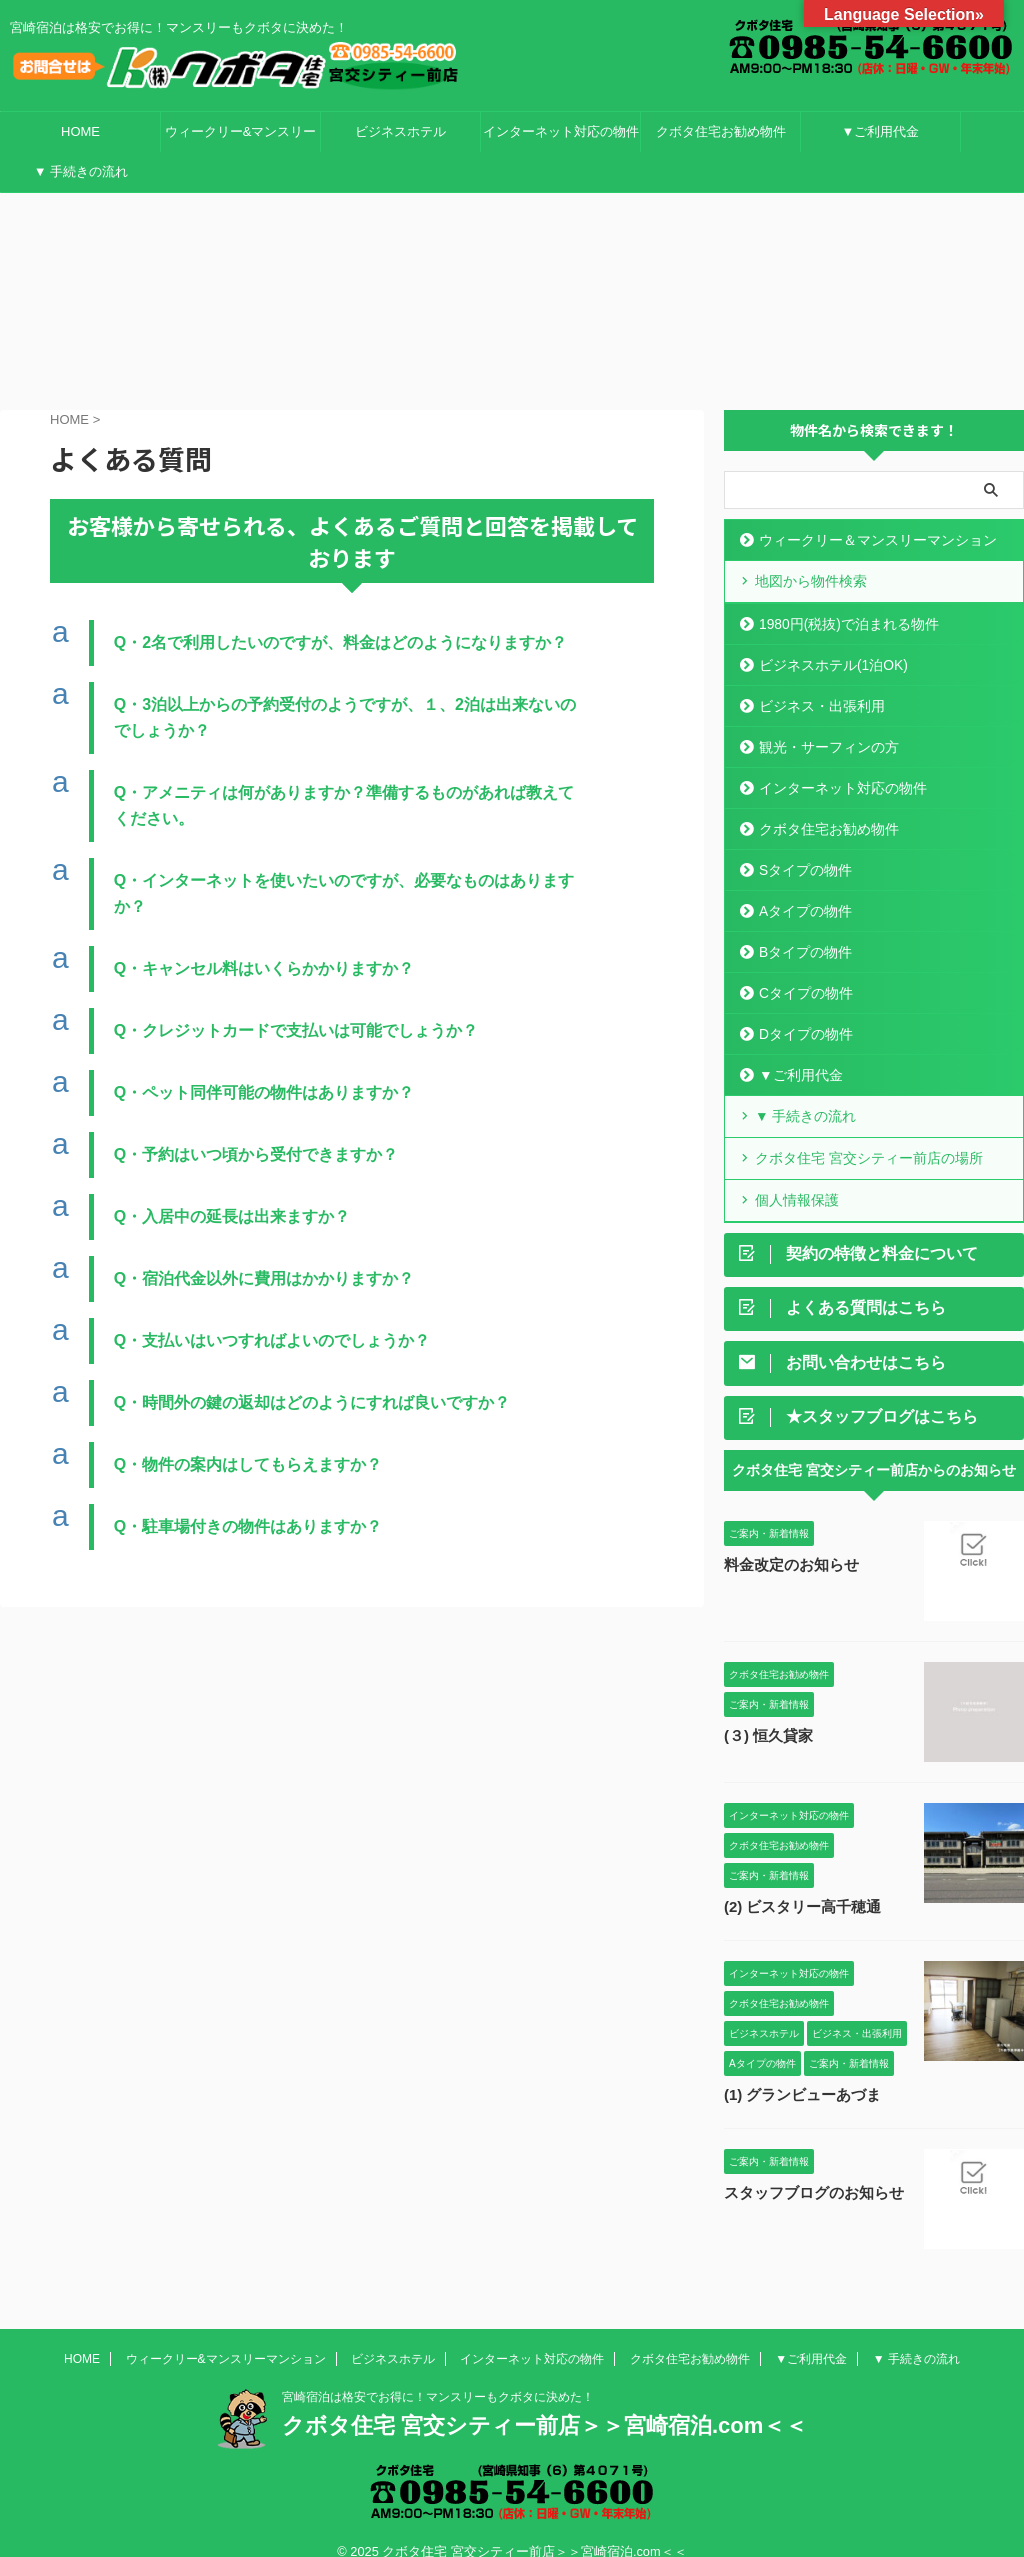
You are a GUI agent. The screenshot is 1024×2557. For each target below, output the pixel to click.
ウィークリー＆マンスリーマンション (868, 517)
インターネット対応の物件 (561, 131)
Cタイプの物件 (801, 969)
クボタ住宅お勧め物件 (721, 131)
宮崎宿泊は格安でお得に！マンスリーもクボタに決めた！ (438, 2374)
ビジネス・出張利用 (816, 682)
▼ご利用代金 (881, 131)
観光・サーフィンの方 (823, 723)
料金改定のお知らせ (787, 1542)
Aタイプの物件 (801, 887)
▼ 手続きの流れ (81, 171)
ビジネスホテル (400, 131)
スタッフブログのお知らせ (808, 2170)
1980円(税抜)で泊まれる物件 (842, 600)
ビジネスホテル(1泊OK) (827, 641)
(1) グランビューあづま (797, 2072)
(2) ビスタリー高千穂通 (797, 1884)
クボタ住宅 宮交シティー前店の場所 (860, 1133)
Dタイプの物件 (801, 1010)
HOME (80, 131)
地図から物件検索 (806, 558)
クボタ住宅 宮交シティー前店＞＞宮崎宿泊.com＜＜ (544, 2402)
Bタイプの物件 (801, 928)
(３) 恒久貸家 (765, 1713)
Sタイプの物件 (801, 846)
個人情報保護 (793, 1174)
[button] (352, 622)
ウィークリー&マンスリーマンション (241, 138)
